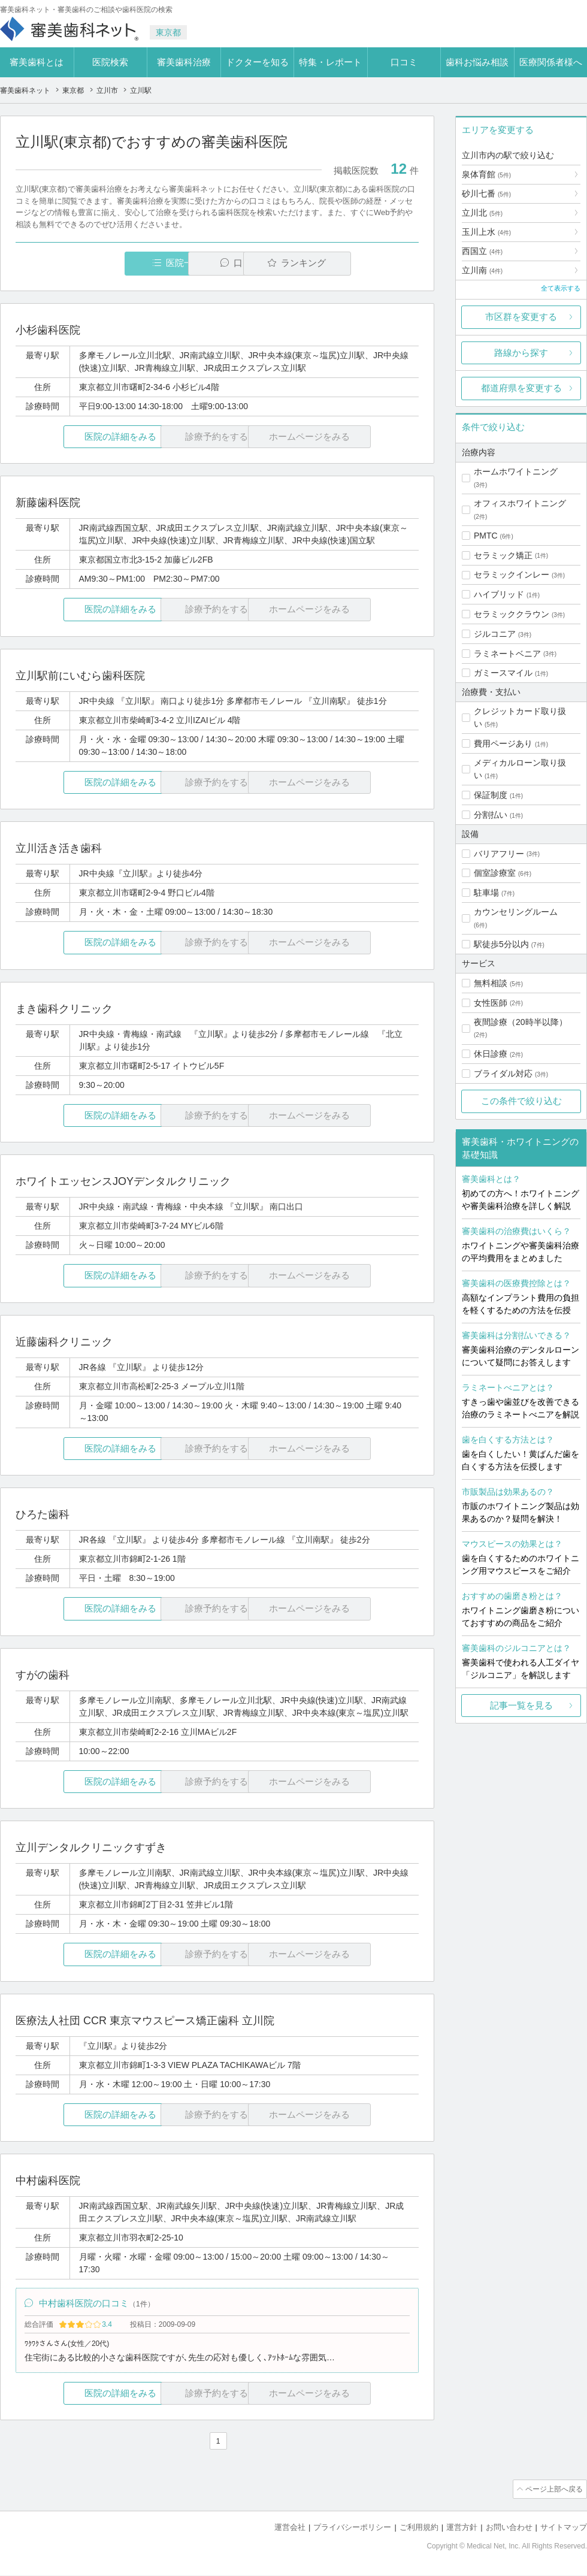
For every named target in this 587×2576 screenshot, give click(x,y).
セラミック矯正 (503, 555)
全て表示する (560, 288)
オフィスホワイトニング (520, 503)
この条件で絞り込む (521, 1101)
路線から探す (521, 352)
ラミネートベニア (507, 653)
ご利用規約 (419, 2528)
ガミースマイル (503, 673)
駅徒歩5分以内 (501, 944)
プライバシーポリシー (352, 2528)
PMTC (486, 535)
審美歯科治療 (184, 62)
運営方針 (461, 2528)
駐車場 (486, 892)
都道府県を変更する (521, 388)
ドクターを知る (257, 62)
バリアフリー (499, 853)
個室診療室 (495, 873)
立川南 (482, 270)
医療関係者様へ (550, 62)
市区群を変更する (521, 317)
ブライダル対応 (503, 1073)
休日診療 (490, 1054)
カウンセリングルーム (516, 912)
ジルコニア (495, 634)
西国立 (482, 251)
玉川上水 (486, 232)
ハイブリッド (499, 594)
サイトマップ (563, 2528)
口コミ (404, 62)
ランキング (349, 263)
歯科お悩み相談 (477, 62)
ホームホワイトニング (516, 471)
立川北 (482, 212)
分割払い (490, 815)
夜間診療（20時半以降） (520, 1022)
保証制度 (490, 795)
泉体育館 (486, 174)
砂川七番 (486, 193)
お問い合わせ (509, 2528)
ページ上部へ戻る (553, 2491)
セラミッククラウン (511, 614)
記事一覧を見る (521, 1705)
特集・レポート (330, 62)
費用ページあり (503, 743)
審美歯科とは (36, 62)
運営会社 (289, 2528)
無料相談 (490, 983)
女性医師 (490, 1003)
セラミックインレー (511, 574)
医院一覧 (98, 263)
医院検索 (110, 62)
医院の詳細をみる (83, 437)
